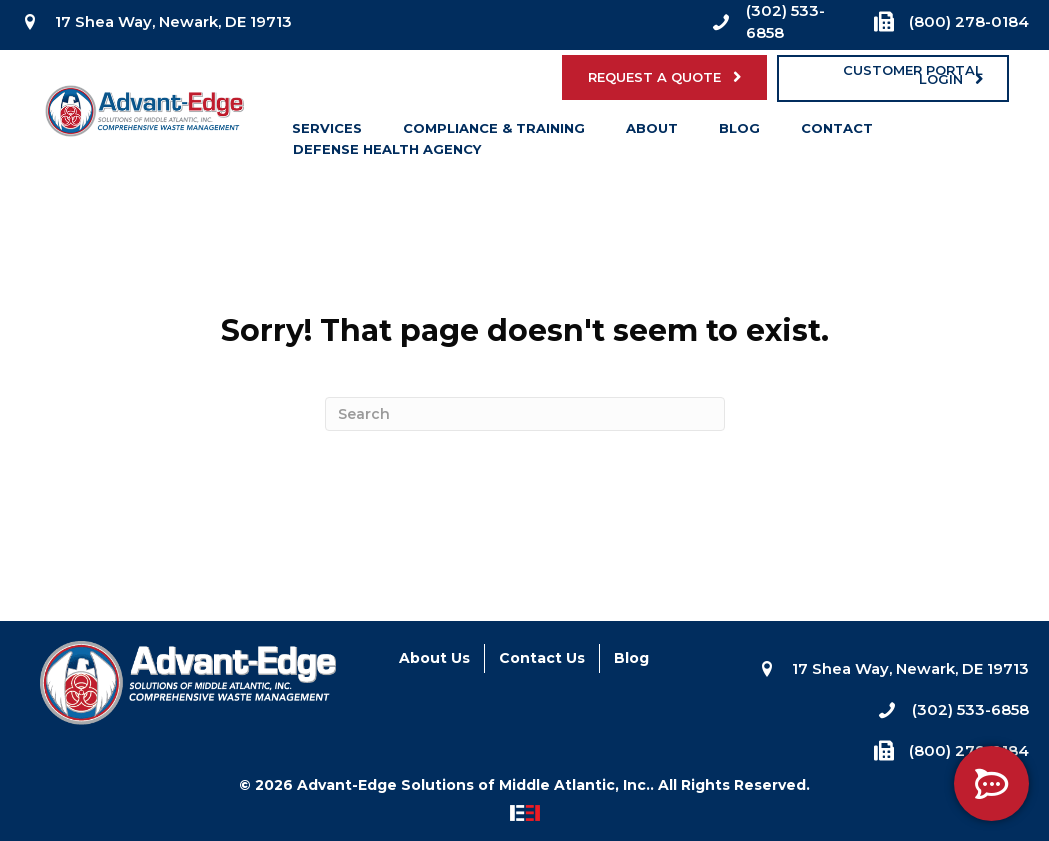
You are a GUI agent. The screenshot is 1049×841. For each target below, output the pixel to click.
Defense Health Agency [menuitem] (387, 153)
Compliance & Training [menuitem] (494, 132)
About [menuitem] (652, 132)
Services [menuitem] (327, 132)
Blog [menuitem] (739, 132)
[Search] (525, 414)
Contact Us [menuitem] (542, 658)
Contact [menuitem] (837, 132)
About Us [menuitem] (434, 658)
